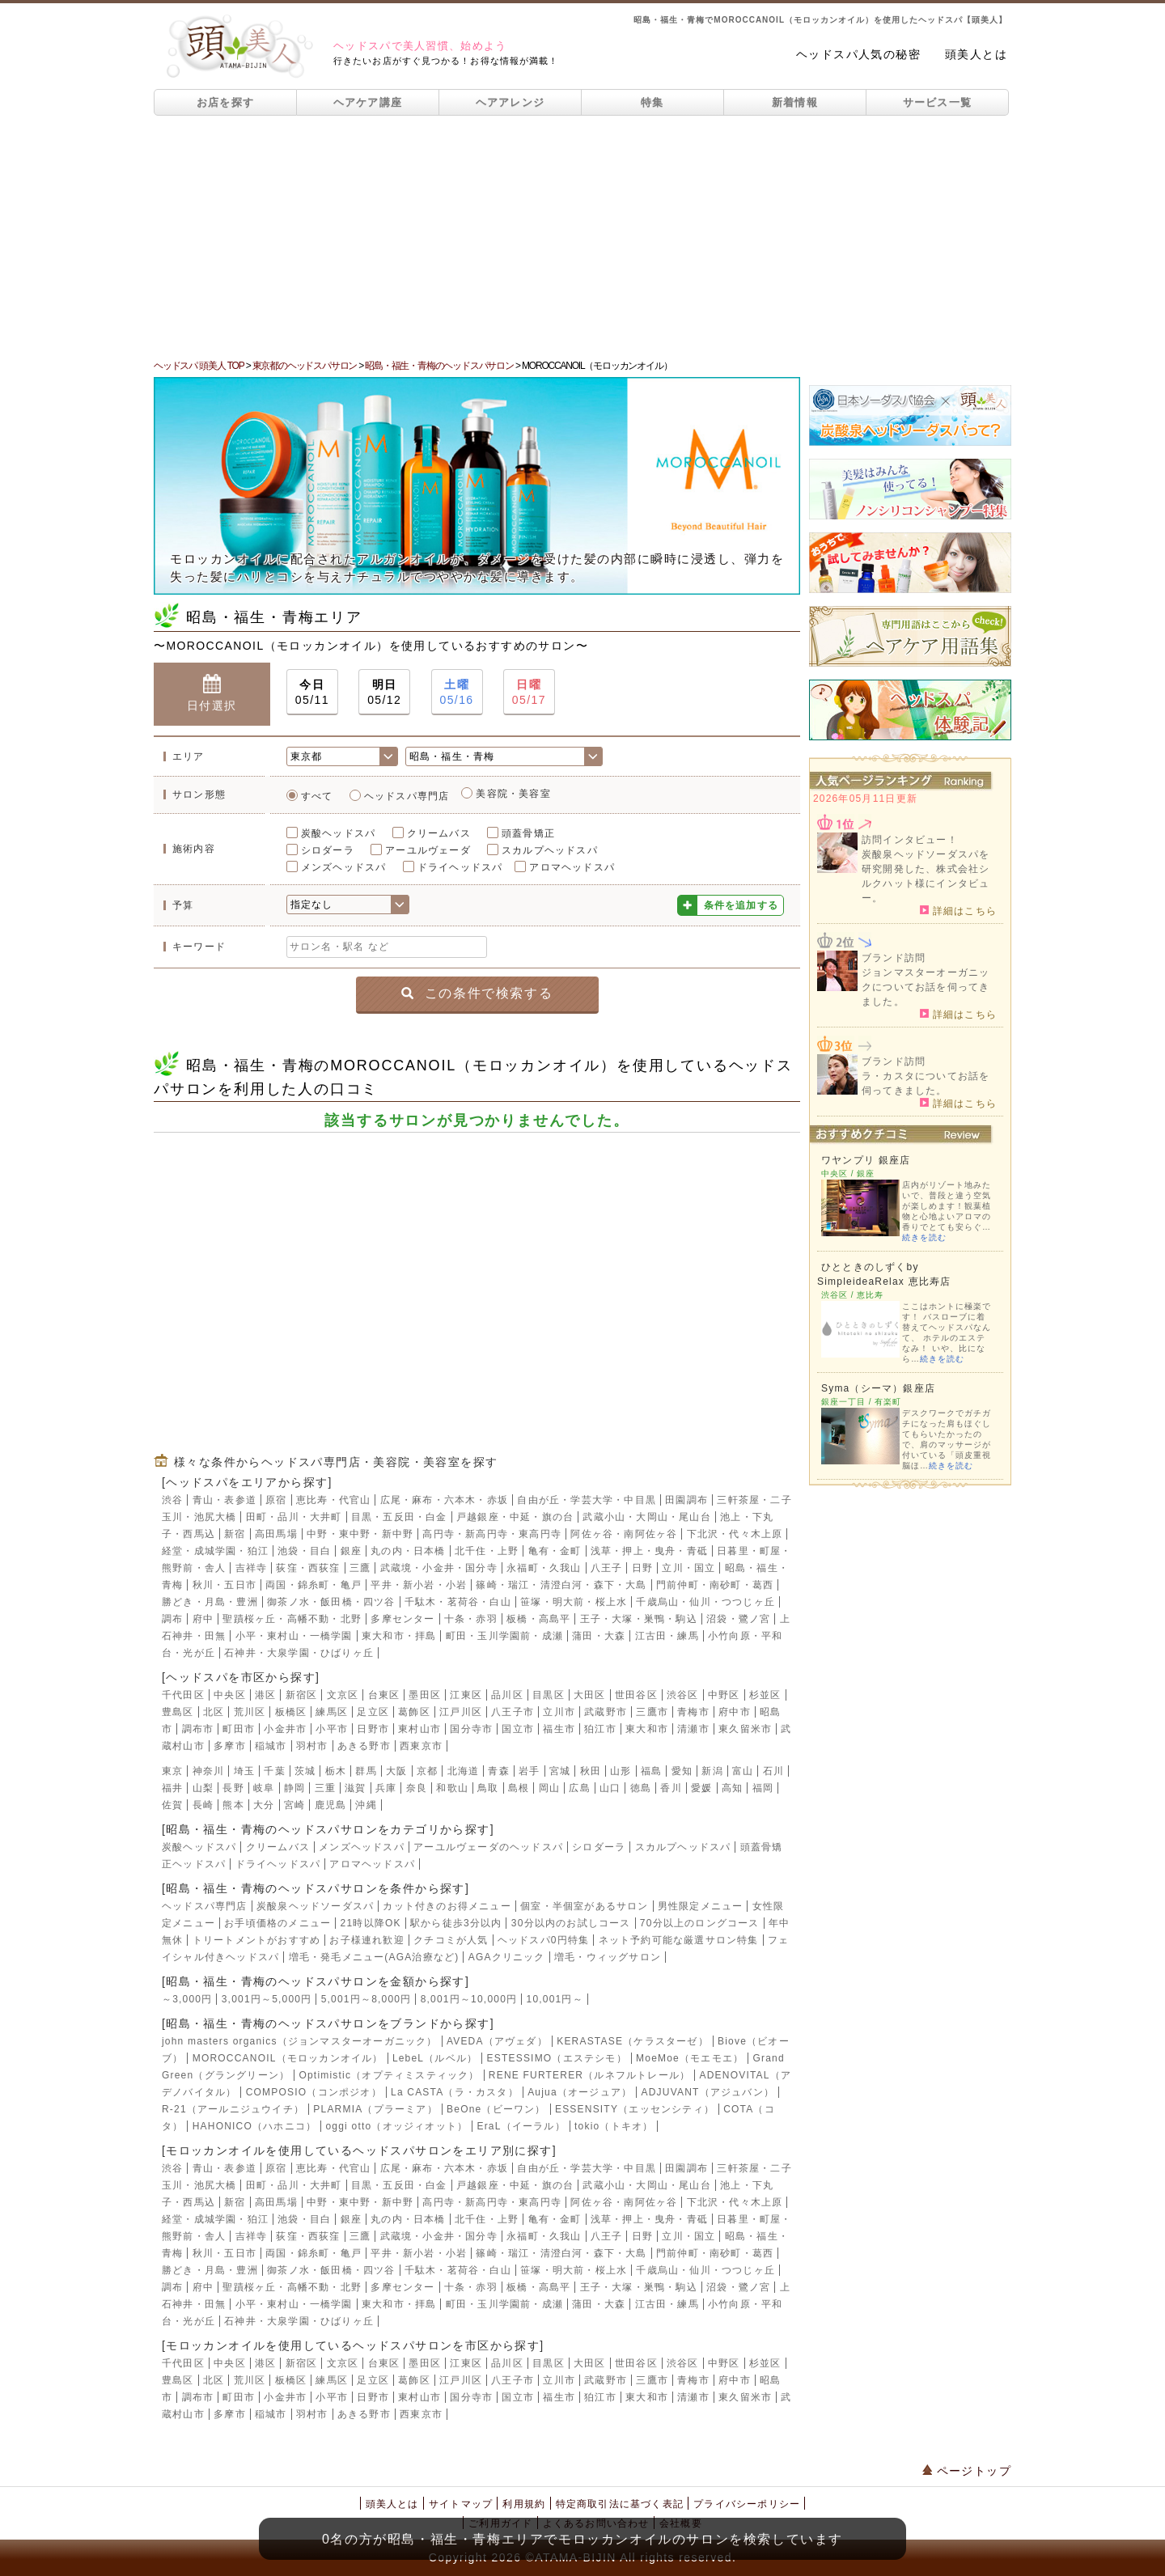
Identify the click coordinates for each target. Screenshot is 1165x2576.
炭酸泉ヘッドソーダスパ (315, 1906)
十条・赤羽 (471, 1619)
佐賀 (172, 1805)
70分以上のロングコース (700, 1923)
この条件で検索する (477, 993)
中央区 (230, 1695)
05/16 (457, 691)
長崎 (203, 1805)
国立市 (518, 1729)
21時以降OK (371, 1923)
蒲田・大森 (598, 1636)
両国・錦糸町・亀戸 (313, 1585)
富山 (742, 1771)
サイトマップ (461, 2504)
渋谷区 (683, 1695)
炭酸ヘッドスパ (338, 833)
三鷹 (360, 1568)
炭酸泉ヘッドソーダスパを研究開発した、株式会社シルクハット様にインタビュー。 (925, 876)
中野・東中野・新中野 (360, 1534)
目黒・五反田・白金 (399, 1517)
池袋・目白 (304, 1551)
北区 (213, 1712)
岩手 (529, 1771)
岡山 (549, 1788)
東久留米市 (745, 1729)
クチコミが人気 (450, 1940)
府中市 (734, 1712)
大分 (263, 1805)
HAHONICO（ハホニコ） (254, 2126)
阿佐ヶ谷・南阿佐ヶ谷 (623, 1534)
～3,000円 (187, 1999)
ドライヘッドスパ (460, 867)
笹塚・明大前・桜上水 (573, 1602)
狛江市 (600, 1729)
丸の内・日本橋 (408, 1551)
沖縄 (365, 1805)
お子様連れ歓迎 (366, 1940)
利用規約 (523, 2504)
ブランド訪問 (894, 958)
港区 (265, 1695)
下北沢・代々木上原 (735, 1534)
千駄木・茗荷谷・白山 (458, 1602)
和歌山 (452, 1788)
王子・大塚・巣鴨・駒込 (638, 1619)
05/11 (312, 691)
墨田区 (425, 1695)
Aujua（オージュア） (579, 2092)
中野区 (724, 1695)
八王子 (607, 1568)
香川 (670, 1788)
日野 (642, 1568)
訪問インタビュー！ (910, 839)
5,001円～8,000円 (366, 1999)
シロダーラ (327, 850)
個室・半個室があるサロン (584, 1906)
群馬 (365, 1771)
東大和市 (646, 1729)
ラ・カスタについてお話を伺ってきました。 (925, 1083)
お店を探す (226, 102)
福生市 (559, 1729)
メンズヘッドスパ (344, 867)
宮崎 (294, 1805)
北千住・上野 (487, 1551)
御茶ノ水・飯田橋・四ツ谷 (331, 1602)
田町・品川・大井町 (294, 1517)
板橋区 (291, 1712)
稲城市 (271, 1746)
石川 (773, 1771)
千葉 (274, 1771)
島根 (518, 1788)
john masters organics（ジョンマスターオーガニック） (300, 2041)
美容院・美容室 (513, 793)
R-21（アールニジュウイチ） (233, 2109)
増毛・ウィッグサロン (607, 1957)
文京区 (343, 1695)
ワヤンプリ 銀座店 (865, 1160)
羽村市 (312, 1746)
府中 (203, 1619)
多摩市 (230, 1746)
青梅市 (693, 1712)
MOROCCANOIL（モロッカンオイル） (288, 2058)
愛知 (682, 1771)
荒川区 (250, 1712)
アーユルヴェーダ (428, 850)
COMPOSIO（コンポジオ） (314, 2092)
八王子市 (512, 1712)
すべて (317, 796)
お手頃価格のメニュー (277, 1923)
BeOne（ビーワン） (496, 2109)
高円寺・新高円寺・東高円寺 (491, 1534)
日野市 (373, 1729)
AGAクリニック (506, 1957)
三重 (325, 1788)
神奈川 (209, 1771)
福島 (651, 1771)
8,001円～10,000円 (469, 1999)
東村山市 (419, 1729)
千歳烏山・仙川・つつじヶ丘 (705, 1602)
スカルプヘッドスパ (550, 850)
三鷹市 (652, 1712)
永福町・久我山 (543, 1568)
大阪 (396, 1771)
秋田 (590, 1771)
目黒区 (548, 1695)
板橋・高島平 (538, 1619)
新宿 (234, 1534)
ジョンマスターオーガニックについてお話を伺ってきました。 (925, 987)
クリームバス (439, 833)
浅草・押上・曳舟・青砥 (649, 1551)
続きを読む (924, 1237)
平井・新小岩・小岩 (419, 1585)
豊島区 (178, 1712)
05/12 (384, 691)
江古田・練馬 (667, 1636)
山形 (620, 1771)
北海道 (463, 1771)
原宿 (275, 1500)
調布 (172, 1619)
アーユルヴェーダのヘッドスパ (488, 1847)
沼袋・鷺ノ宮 (738, 1619)
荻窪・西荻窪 (308, 1568)
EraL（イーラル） (521, 2126)
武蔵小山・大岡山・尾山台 (646, 1517)
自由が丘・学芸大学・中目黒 (586, 1500)
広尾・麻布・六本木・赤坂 (444, 1500)
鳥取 (487, 1788)
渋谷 (172, 1500)
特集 (652, 102)
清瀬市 (693, 1729)
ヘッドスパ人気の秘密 (858, 54)
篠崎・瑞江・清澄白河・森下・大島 (561, 1585)
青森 (498, 1771)
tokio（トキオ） (613, 2126)
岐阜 (263, 1788)
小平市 (332, 1729)
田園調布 (686, 1500)
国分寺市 (471, 1729)
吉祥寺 (251, 1568)
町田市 (238, 1729)
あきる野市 (364, 1746)
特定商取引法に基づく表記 (620, 2504)
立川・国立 (688, 1568)
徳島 (640, 1788)
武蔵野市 (605, 1712)
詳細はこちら (958, 910)
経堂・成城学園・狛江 (215, 1551)
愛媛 (701, 1788)
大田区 (590, 1695)
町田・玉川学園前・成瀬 (504, 1636)
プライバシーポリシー (746, 2504)
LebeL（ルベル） (434, 2058)
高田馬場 (276, 1534)
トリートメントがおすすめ (256, 1940)
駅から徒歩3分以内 (456, 1923)
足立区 (373, 1712)
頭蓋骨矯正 (528, 833)
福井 (172, 1788)
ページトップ (966, 2470)
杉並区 (765, 1695)
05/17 (529, 691)
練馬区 (332, 1712)
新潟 (711, 1771)
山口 (610, 1788)
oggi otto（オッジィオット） (396, 2126)
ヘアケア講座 (368, 102)
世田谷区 (636, 1695)
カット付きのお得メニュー (446, 1906)
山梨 (203, 1788)
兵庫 (385, 1788)
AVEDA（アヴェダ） (497, 2041)
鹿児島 (331, 1805)
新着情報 (795, 102)
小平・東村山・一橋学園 (294, 1636)
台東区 (384, 1695)
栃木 (335, 1771)
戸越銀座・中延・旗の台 (515, 1517)
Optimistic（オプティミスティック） (389, 2075)
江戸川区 (460, 1712)
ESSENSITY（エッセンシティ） (634, 2109)
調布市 (198, 1729)
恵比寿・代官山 (333, 1500)
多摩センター (402, 1619)
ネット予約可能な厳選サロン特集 (679, 1940)
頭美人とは (976, 54)
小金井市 (285, 1729)
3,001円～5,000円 (267, 1999)
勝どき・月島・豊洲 (210, 1602)
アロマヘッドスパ (572, 867)
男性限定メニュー (700, 1906)
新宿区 (302, 1695)
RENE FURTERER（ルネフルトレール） (589, 2075)
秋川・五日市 (224, 1585)
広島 (579, 1788)
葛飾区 (414, 1712)
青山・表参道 (224, 1500)
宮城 (559, 1771)
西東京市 (421, 1746)
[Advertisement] (582, 237)
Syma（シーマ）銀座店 (878, 1388)
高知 (732, 1788)
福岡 (762, 1788)
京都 (427, 1771)
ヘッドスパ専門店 (407, 796)
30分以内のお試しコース (571, 1923)
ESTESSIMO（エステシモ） (557, 2058)
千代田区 (183, 1695)
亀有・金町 (555, 1551)
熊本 (233, 1805)
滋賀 (355, 1788)
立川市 (559, 1712)
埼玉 (244, 1771)
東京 (172, 1771)
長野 (233, 1788)
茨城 (305, 1771)
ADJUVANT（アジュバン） (708, 2092)
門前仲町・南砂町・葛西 (714, 1585)
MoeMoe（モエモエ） (689, 2058)
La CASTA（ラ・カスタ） (455, 2092)
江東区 (466, 1695)
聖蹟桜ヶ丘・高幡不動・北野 (292, 1619)
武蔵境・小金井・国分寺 (439, 1568)
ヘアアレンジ (510, 102)
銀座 (351, 1551)
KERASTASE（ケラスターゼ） (633, 2041)
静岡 (294, 1788)
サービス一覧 (937, 102)
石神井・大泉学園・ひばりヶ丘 (299, 1653)
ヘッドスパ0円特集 (543, 1940)
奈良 (416, 1788)
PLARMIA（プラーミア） (375, 2109)
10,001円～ (555, 1999)
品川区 (507, 1695)
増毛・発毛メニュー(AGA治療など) (374, 1957)
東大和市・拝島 (399, 1636)
